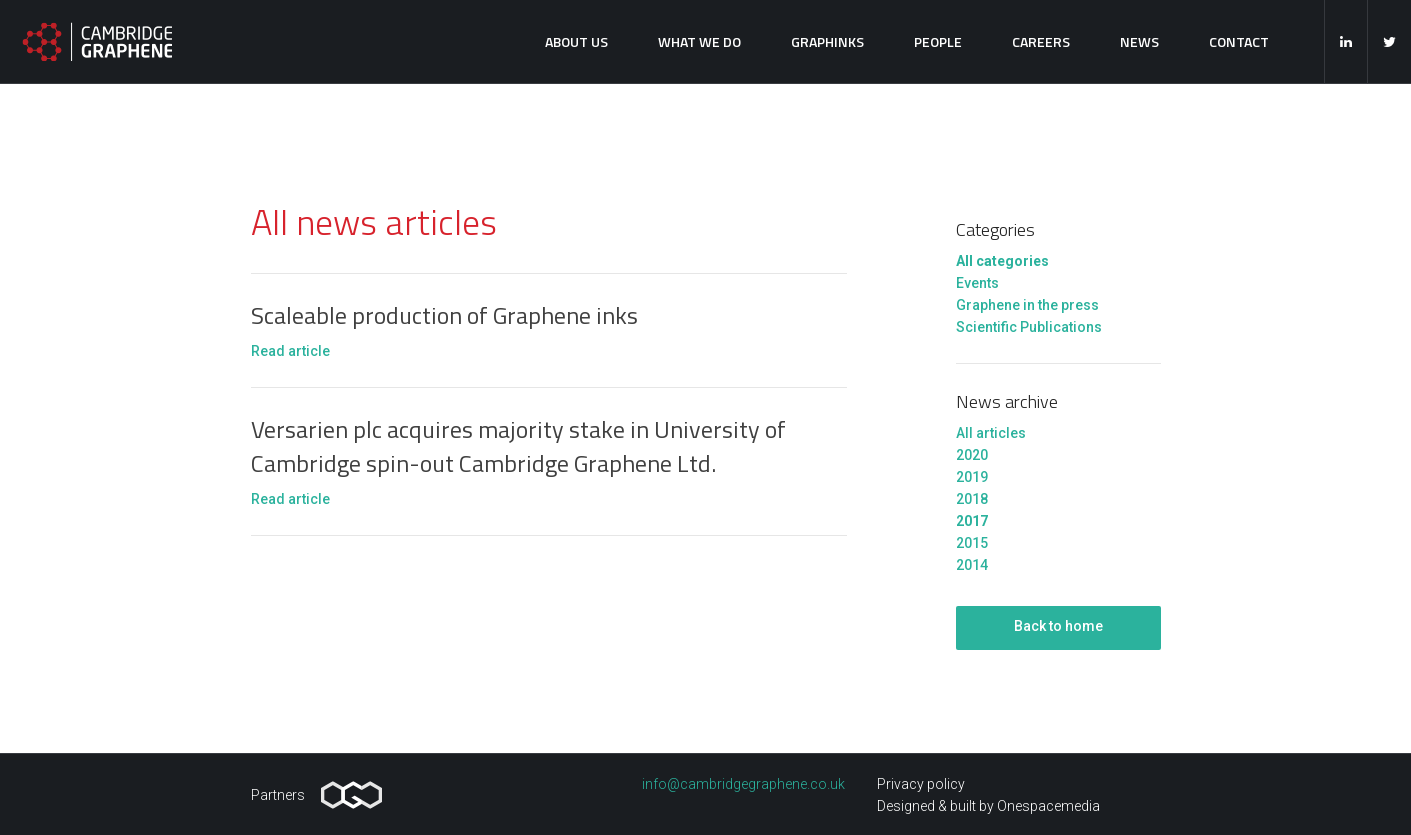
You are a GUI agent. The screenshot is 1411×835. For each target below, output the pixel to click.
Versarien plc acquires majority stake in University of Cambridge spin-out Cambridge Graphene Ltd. (518, 446)
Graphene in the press (1027, 305)
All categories (1002, 261)
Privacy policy (921, 784)
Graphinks (827, 41)
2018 (972, 499)
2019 (972, 477)
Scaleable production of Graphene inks (444, 315)
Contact (1239, 41)
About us (576, 41)
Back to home (1058, 626)
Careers (1041, 41)
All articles (991, 433)
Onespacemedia (1048, 806)
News (1139, 41)
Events (977, 283)
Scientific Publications (1029, 327)
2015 (972, 543)
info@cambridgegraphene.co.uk (743, 784)
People (938, 41)
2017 (972, 521)
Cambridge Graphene (97, 41)
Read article (290, 351)
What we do (699, 41)
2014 (972, 565)
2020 (972, 455)
